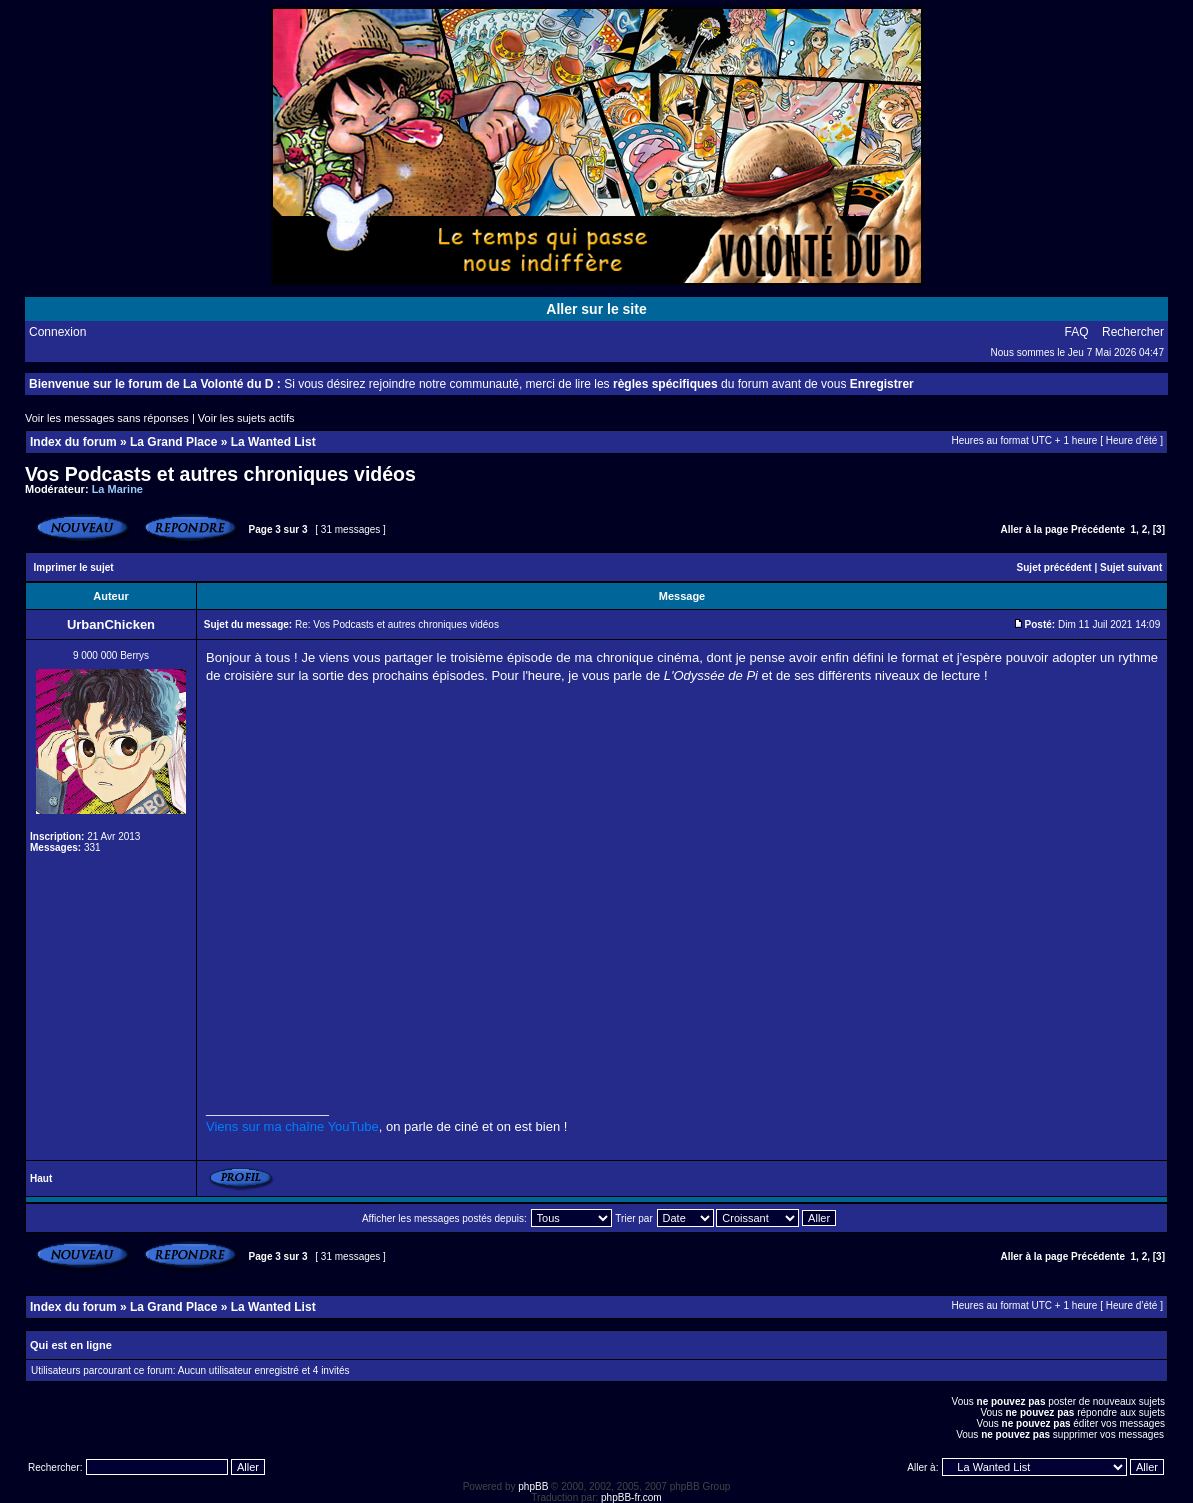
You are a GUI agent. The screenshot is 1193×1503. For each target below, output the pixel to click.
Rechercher (1133, 332)
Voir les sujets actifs (246, 418)
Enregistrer (882, 384)
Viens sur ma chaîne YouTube (292, 1126)
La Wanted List (273, 442)
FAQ (1077, 332)
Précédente (1098, 529)
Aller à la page (1034, 529)
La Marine (117, 489)
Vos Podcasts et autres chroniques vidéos (220, 474)
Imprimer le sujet (74, 567)
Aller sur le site (596, 309)
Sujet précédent (1054, 567)
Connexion (57, 332)
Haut (41, 1178)
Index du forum (73, 442)
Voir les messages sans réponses (107, 418)
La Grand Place (173, 442)
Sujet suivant (1131, 567)
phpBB (533, 1486)
